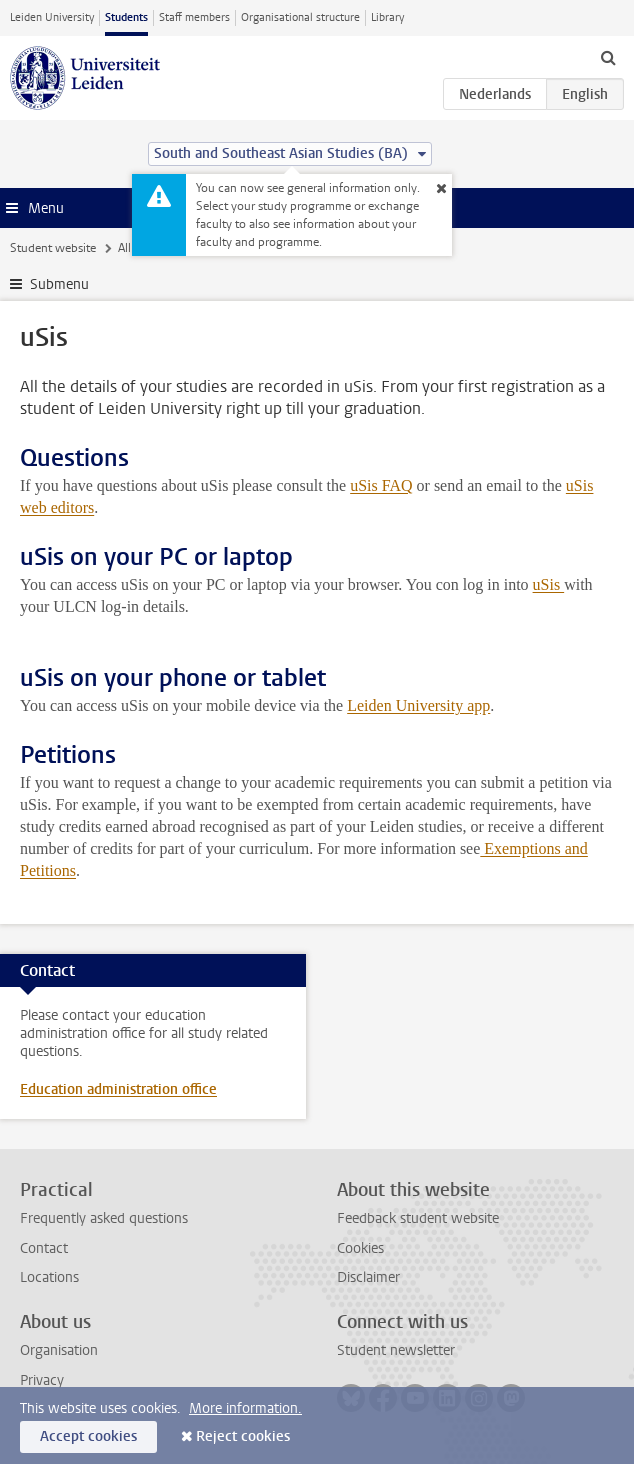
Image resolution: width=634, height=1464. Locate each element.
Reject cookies (243, 1436)
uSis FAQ (381, 485)
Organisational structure (300, 17)
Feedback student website (418, 1218)
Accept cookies (88, 1436)
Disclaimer (368, 1277)
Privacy (42, 1380)
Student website (53, 248)
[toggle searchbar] (608, 57)
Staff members (194, 17)
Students (126, 17)
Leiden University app (418, 705)
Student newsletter (396, 1350)
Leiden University (52, 17)
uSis (549, 584)
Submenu (59, 284)
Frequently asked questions (104, 1218)
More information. (245, 1408)
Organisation (59, 1350)
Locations (49, 1277)
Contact (44, 1248)
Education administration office (118, 1089)
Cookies (360, 1248)
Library (387, 17)
